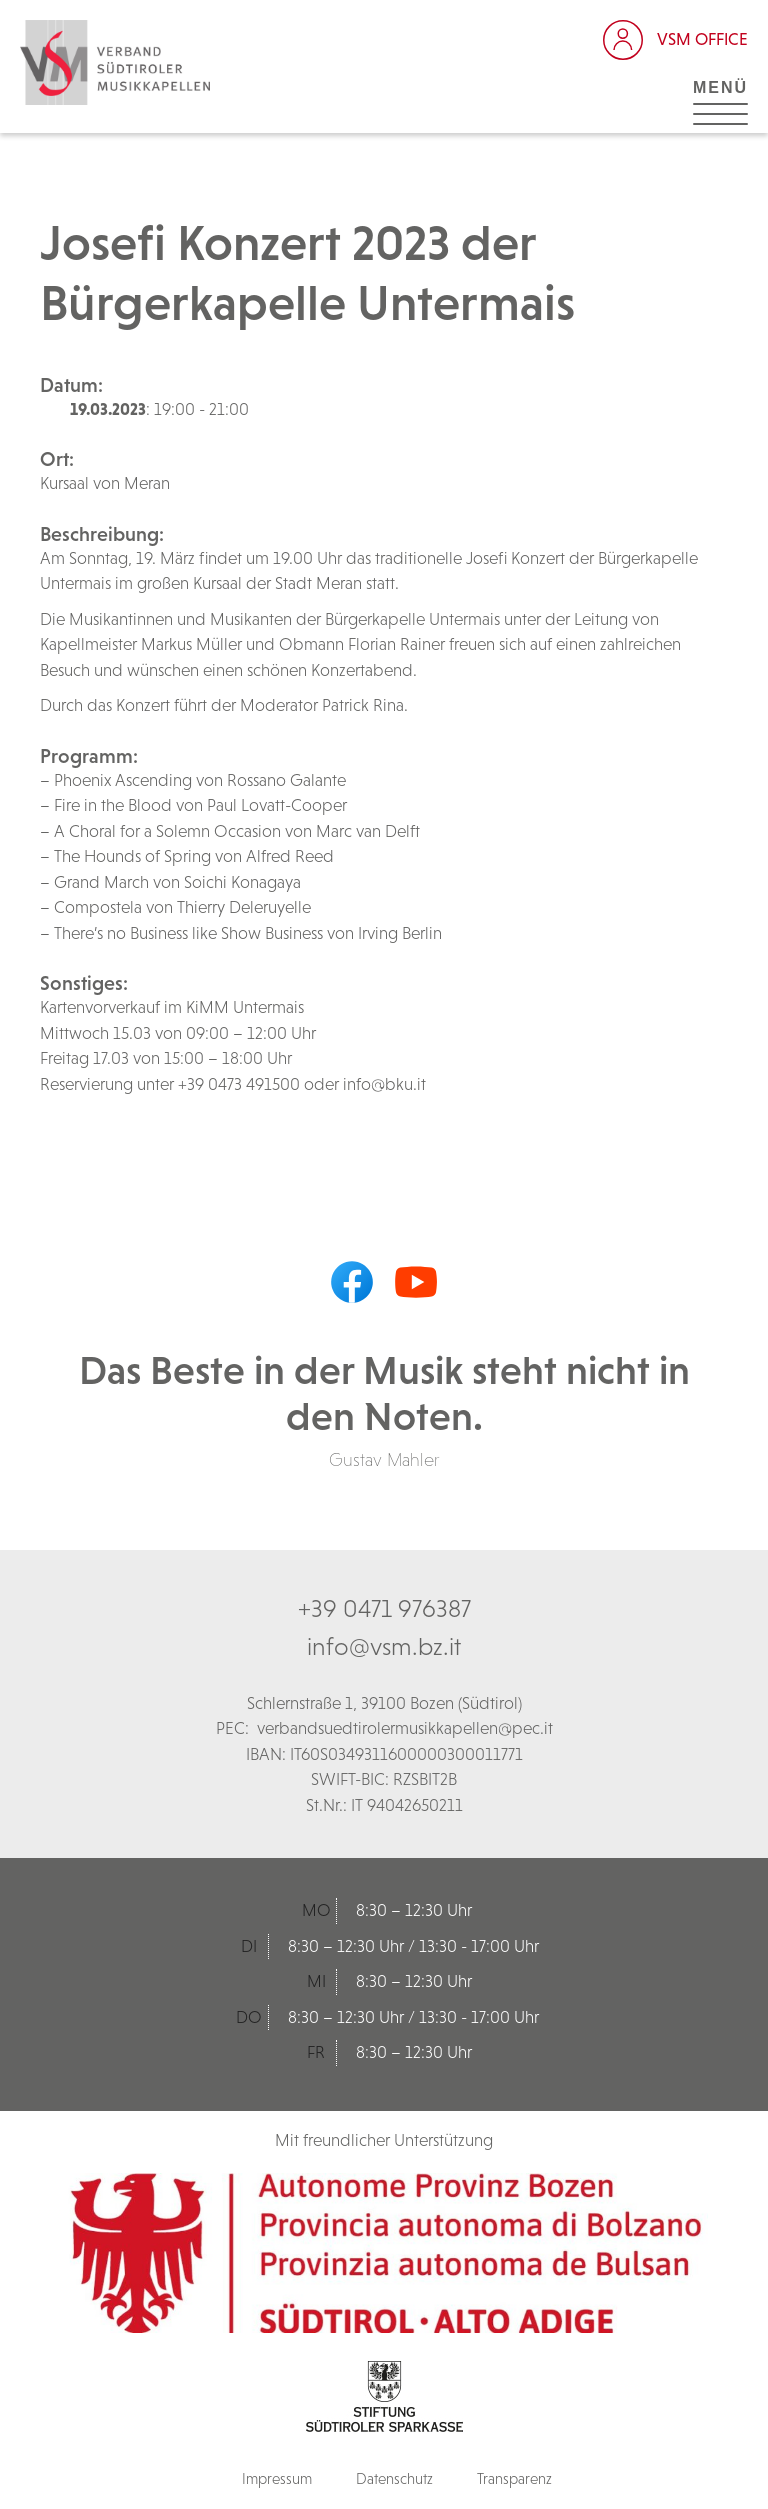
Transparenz (514, 2478)
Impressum (277, 2478)
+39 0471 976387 (384, 1608)
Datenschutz (394, 2478)
